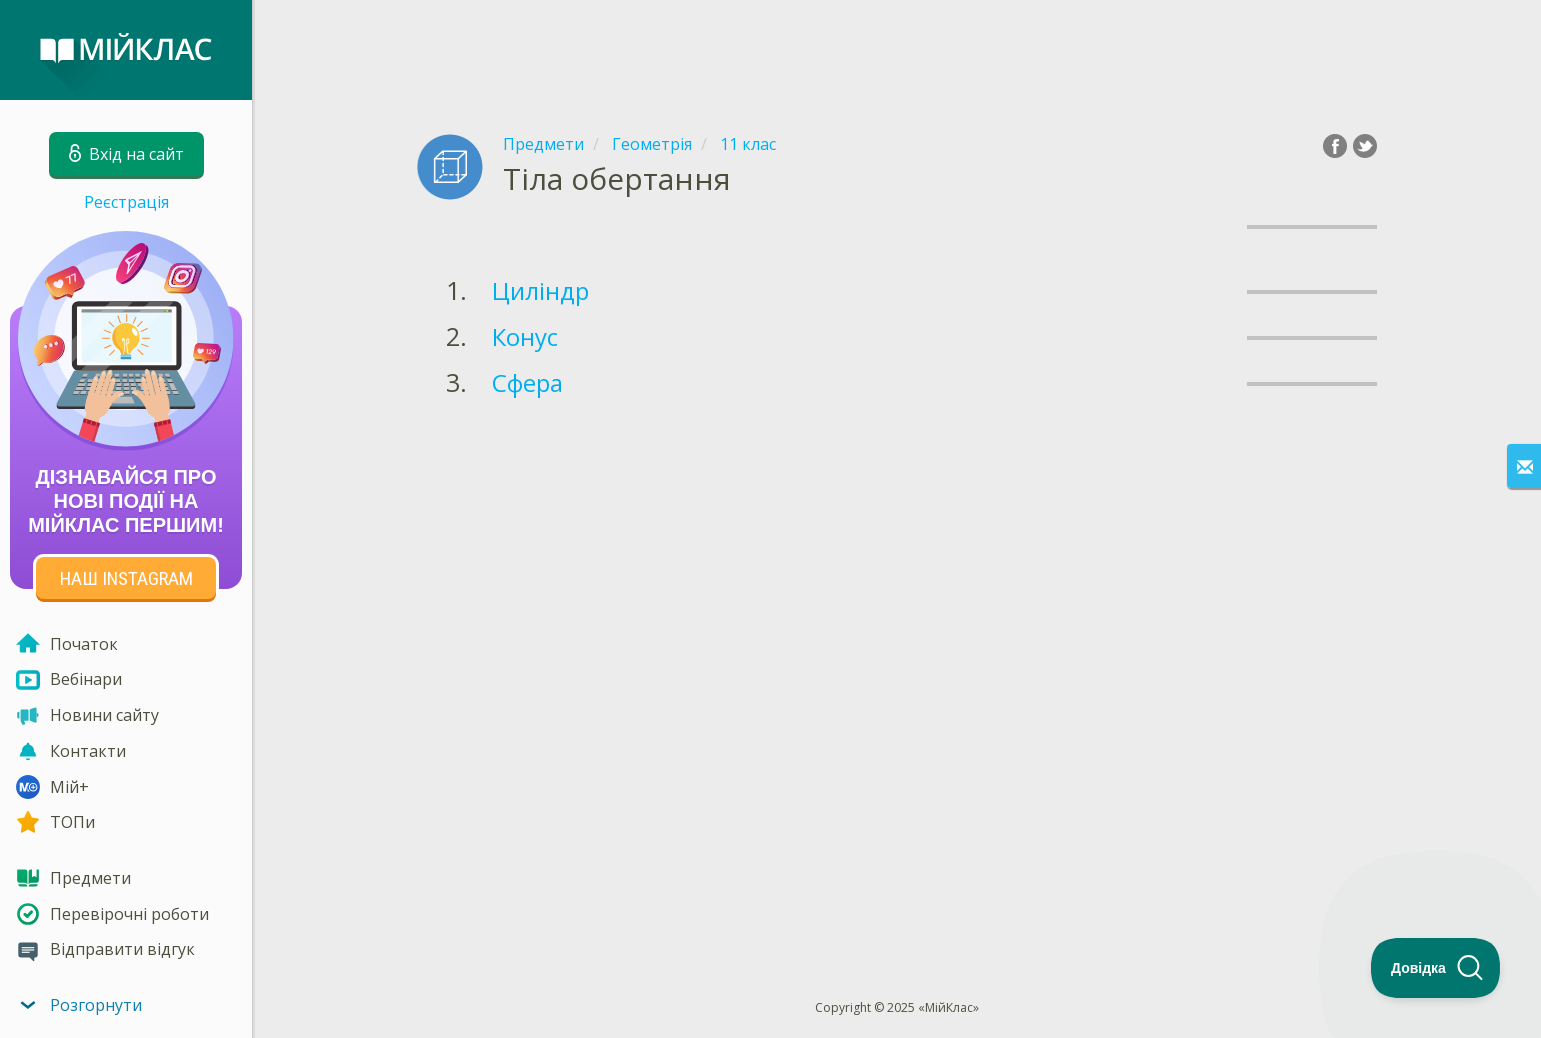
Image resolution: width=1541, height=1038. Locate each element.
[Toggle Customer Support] (1436, 968)
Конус (525, 336)
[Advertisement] (897, 50)
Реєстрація (126, 202)
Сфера (527, 382)
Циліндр (540, 290)
